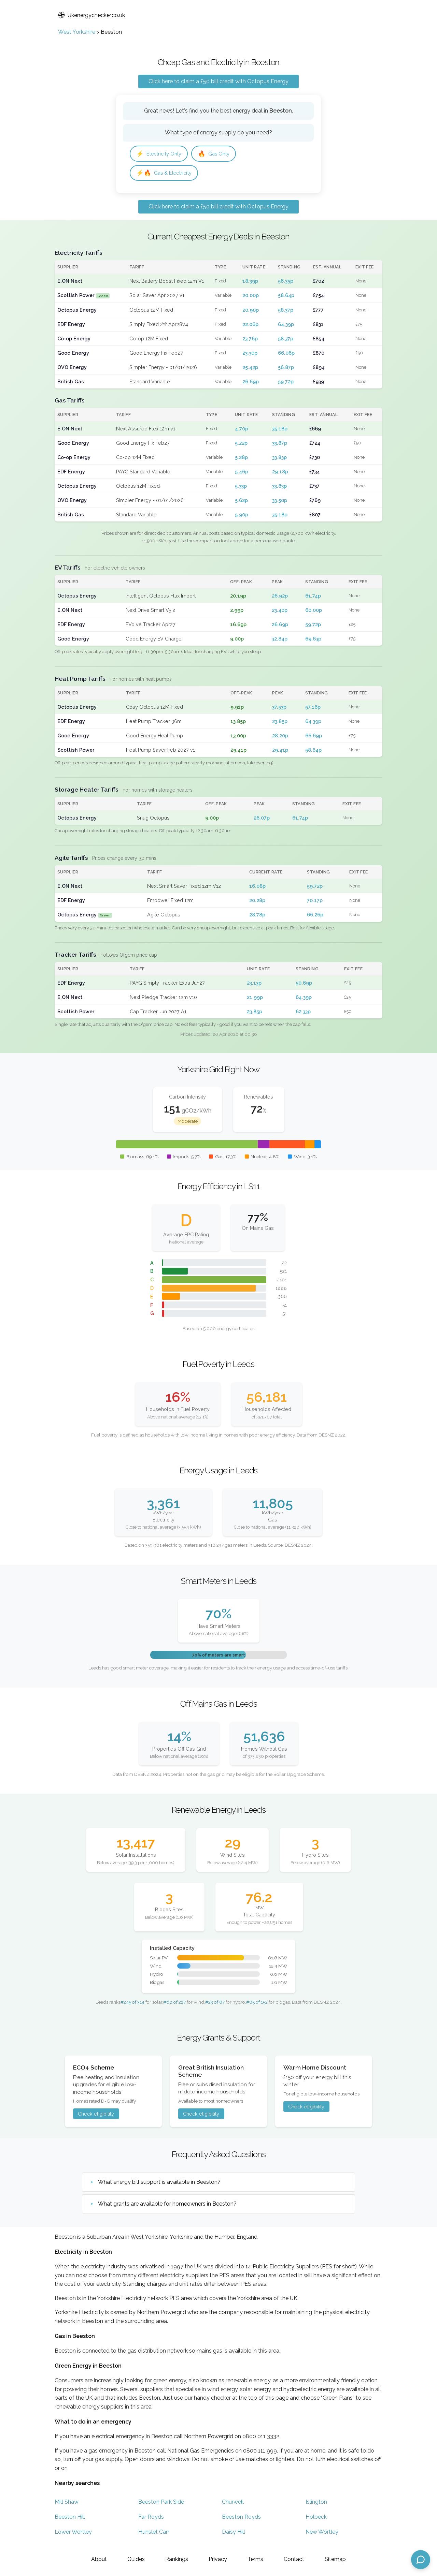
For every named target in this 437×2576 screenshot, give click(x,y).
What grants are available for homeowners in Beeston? (167, 2206)
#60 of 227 (174, 2003)
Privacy (218, 2559)
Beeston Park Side (161, 2503)
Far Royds (151, 2518)
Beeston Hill (70, 2518)
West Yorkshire (76, 32)
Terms (255, 2559)
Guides (136, 2559)
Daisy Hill (233, 2533)
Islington (316, 2503)
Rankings (176, 2559)
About (99, 2559)
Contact (294, 2559)
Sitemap (335, 2559)
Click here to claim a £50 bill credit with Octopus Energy (218, 81)
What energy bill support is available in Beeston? (159, 2184)
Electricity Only (161, 154)
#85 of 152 (257, 2003)
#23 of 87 (215, 2003)
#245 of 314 (132, 2003)
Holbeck (316, 2518)
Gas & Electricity (166, 174)
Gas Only (219, 154)
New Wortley (322, 2533)
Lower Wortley (73, 2533)
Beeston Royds (241, 2518)
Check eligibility (96, 2116)
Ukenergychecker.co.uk (91, 15)
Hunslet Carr (153, 2533)
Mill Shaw (67, 2503)
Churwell (233, 2503)
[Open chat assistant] (420, 2559)
